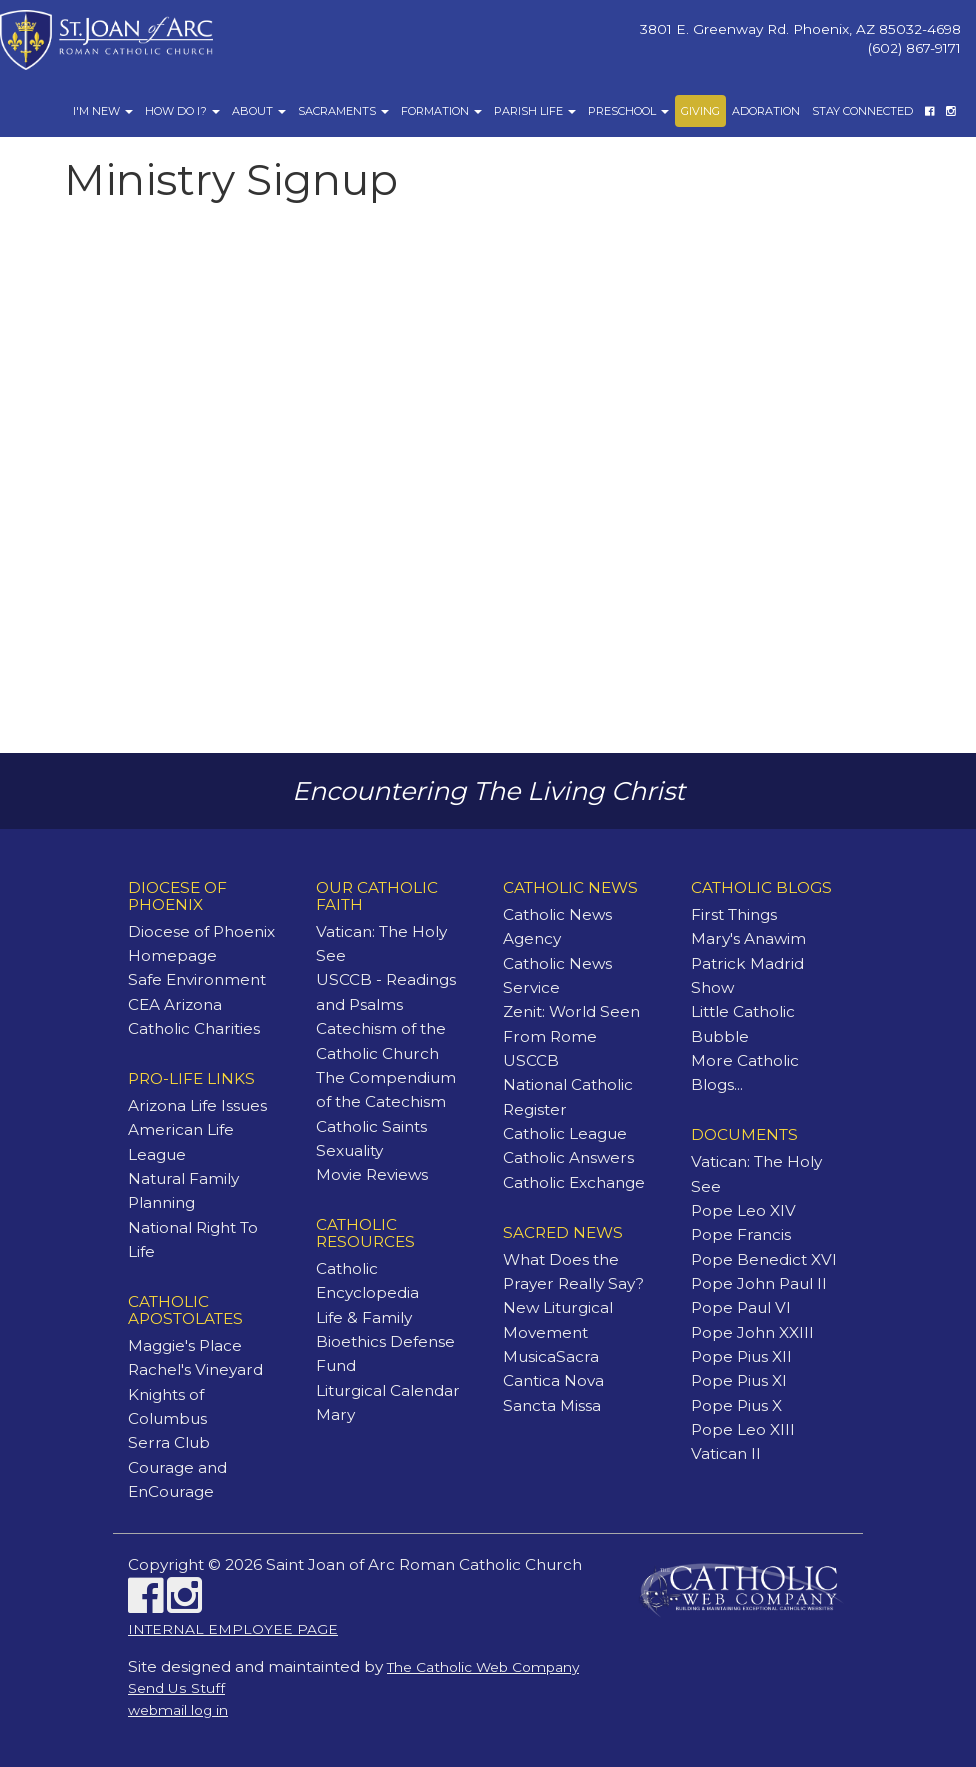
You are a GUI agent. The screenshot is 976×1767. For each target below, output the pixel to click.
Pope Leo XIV (743, 1210)
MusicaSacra (551, 1356)
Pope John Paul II (759, 1283)
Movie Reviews (372, 1174)
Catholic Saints (371, 1126)
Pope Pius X (736, 1405)
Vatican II (726, 1453)
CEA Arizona (175, 1004)
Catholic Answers (568, 1157)
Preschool (628, 111)
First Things (734, 914)
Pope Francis (741, 1234)
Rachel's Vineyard (195, 1369)
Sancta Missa (552, 1405)
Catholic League (565, 1133)
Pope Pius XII (741, 1356)
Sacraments (343, 111)
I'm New (103, 111)
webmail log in (178, 1710)
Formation (441, 111)
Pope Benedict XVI (764, 1259)
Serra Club (169, 1442)
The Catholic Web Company (483, 1667)
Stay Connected (862, 111)
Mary (335, 1414)
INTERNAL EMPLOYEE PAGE (233, 1629)
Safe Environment (197, 979)
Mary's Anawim (748, 938)
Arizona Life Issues (197, 1105)
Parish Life (535, 111)
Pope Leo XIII (743, 1429)
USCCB (531, 1060)
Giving (700, 111)
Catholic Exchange (574, 1182)
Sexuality (349, 1150)
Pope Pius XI (739, 1380)
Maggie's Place (185, 1345)
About (259, 111)
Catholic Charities (194, 1028)
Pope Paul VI (741, 1307)
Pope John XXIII (752, 1332)
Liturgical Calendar (388, 1390)
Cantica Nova (553, 1380)
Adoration (766, 111)
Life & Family (364, 1317)
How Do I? (182, 111)
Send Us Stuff (176, 1688)
